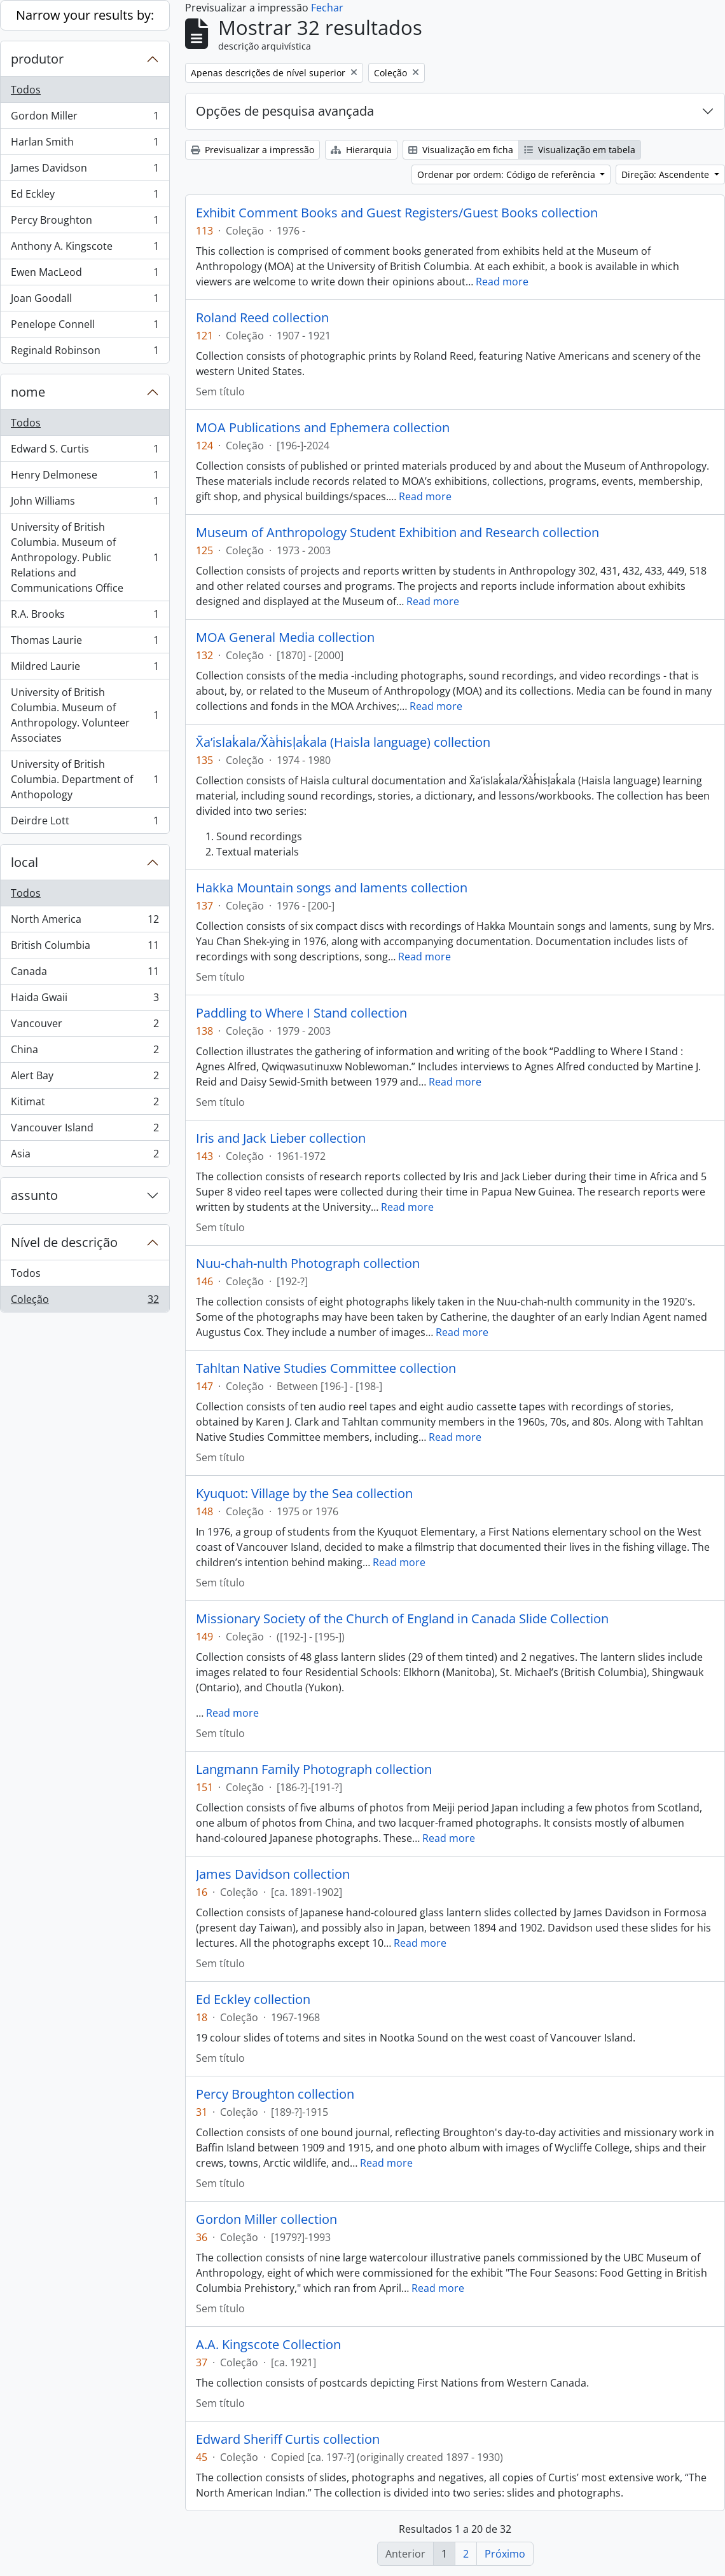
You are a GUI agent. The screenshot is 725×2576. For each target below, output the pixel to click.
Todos (26, 90)
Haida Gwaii (84, 1000)
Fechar (327, 8)
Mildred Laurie (84, 668)
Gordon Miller (84, 118)
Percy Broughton (84, 222)
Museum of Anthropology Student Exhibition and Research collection (397, 532)
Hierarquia (361, 150)
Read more (502, 282)
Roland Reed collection (262, 317)
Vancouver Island (84, 1130)
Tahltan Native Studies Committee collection (326, 1368)
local (24, 862)
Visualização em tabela (579, 150)
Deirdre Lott (84, 823)
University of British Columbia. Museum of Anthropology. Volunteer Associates (84, 715)
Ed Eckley (84, 196)
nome (28, 391)
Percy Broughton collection (275, 2094)
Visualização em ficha (460, 150)
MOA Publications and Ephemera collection (323, 427)
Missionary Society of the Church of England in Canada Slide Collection (402, 1618)
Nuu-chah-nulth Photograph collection (308, 1263)
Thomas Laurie (84, 642)
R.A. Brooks (84, 616)
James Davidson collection (273, 1874)
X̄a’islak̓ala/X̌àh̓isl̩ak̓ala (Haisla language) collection (343, 742)
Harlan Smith (84, 144)
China (84, 1052)
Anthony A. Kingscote (84, 248)
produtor (37, 58)
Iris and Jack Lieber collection (281, 1138)
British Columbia (84, 947)
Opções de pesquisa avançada (285, 110)
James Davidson (84, 170)
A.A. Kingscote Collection (268, 2344)
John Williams (84, 503)
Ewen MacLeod (84, 274)
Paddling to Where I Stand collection (301, 1013)
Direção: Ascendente (666, 174)
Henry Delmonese (84, 477)
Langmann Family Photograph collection (314, 1769)
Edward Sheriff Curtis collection (288, 2439)
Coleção (84, 1301)
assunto (34, 1195)
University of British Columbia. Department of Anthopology (84, 779)
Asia (84, 1156)
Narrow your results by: (85, 15)
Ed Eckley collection (253, 1999)
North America (84, 921)
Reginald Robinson (84, 353)
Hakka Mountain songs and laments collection (331, 888)
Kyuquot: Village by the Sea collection (304, 1493)
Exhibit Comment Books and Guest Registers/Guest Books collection (397, 213)
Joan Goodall (84, 300)
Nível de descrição (64, 1242)
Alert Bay (84, 1078)
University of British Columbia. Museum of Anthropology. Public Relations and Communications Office (84, 557)
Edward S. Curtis (84, 451)
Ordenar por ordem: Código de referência (507, 174)
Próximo (505, 2554)
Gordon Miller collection (266, 2219)
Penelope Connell (84, 327)
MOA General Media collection (285, 637)
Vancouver (84, 1026)
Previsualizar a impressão (252, 150)
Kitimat (84, 1104)
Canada (84, 974)
